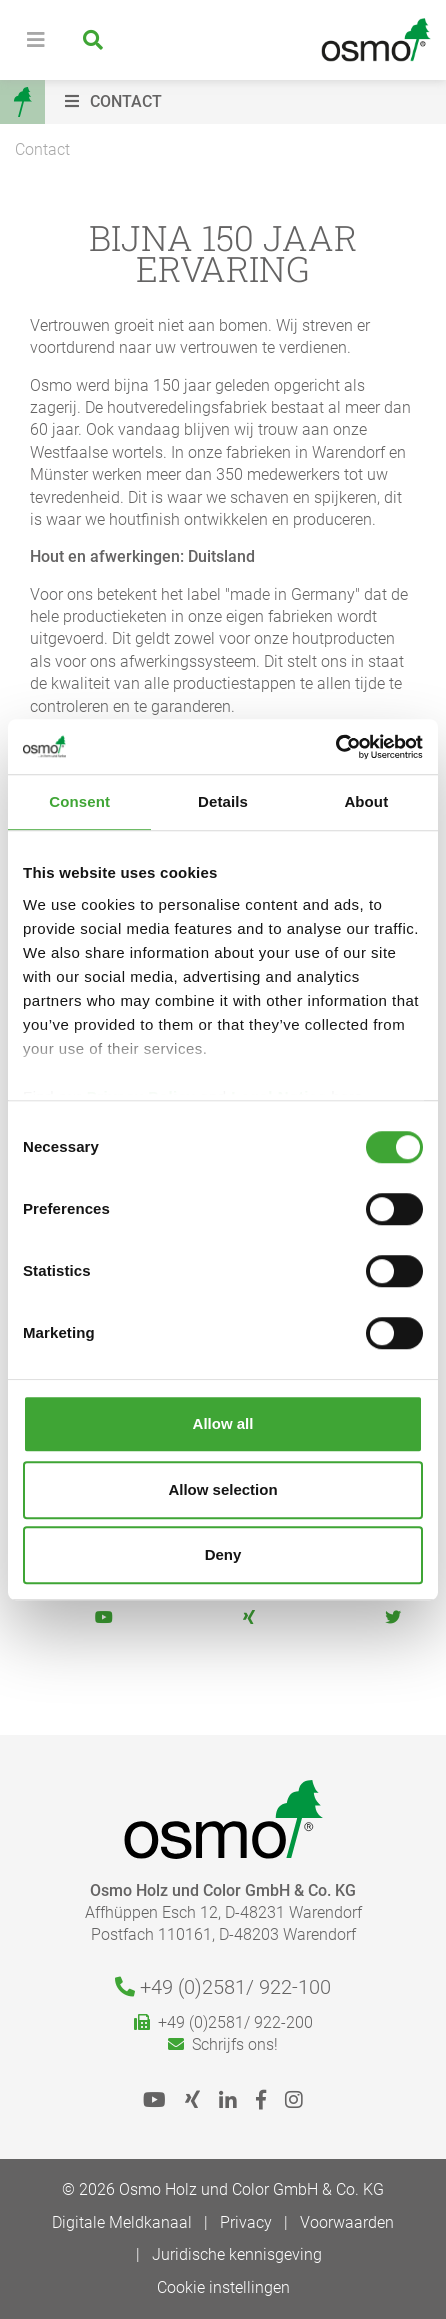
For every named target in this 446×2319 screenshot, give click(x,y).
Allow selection (222, 1489)
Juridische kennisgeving (237, 2254)
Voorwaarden (347, 2222)
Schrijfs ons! (223, 2044)
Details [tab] (223, 801)
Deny (223, 1554)
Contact (42, 149)
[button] (250, 102)
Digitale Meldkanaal (122, 2222)
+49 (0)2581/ (223, 1987)
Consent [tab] (79, 801)
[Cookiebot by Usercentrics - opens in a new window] (335, 747)
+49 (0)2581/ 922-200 (223, 2022)
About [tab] (366, 801)
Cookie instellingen (223, 2287)
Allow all (223, 1423)
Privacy (246, 2222)
